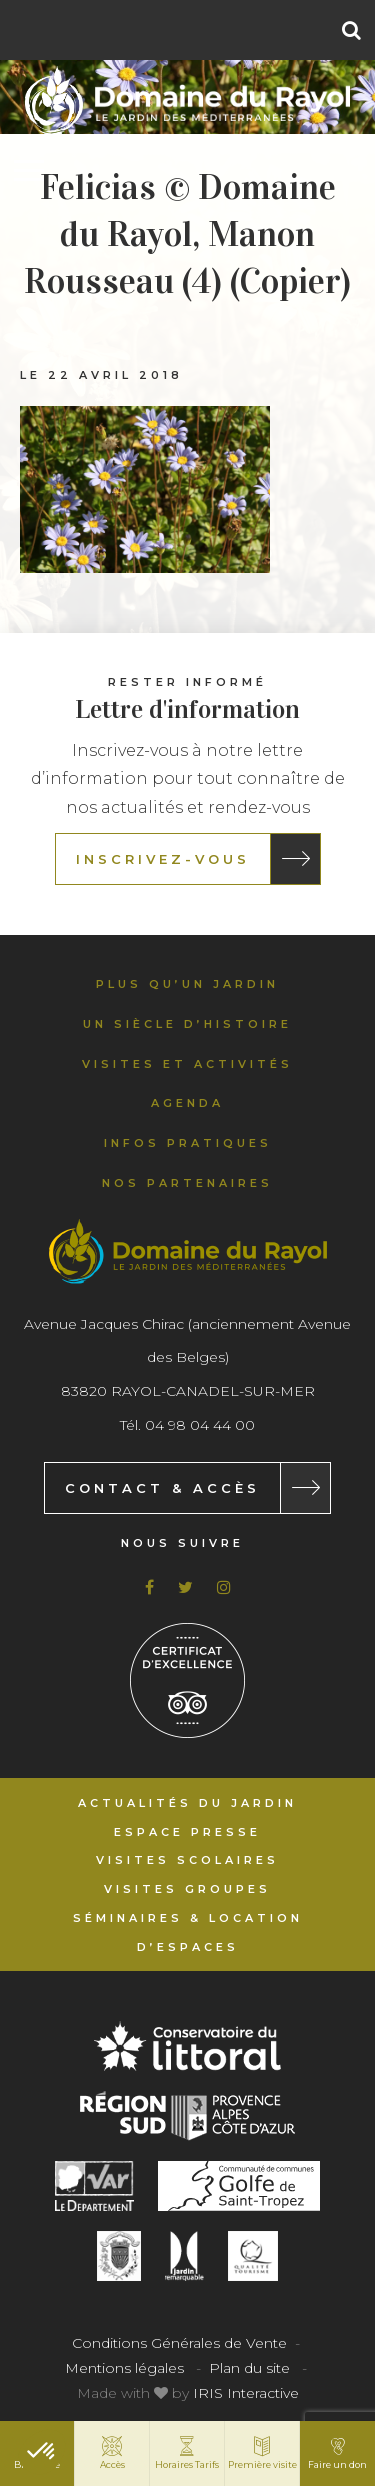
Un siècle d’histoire (187, 1024)
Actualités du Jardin (187, 1803)
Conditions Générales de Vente (179, 2343)
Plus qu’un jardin (187, 984)
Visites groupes (187, 1889)
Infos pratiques (188, 1143)
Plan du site (249, 2368)
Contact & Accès (162, 1488)
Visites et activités (187, 1064)
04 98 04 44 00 (200, 1425)
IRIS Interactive (246, 2393)
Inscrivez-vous (163, 859)
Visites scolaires (187, 1860)
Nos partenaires (187, 1183)
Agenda (187, 1103)
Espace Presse (187, 1832)
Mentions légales (124, 2368)
